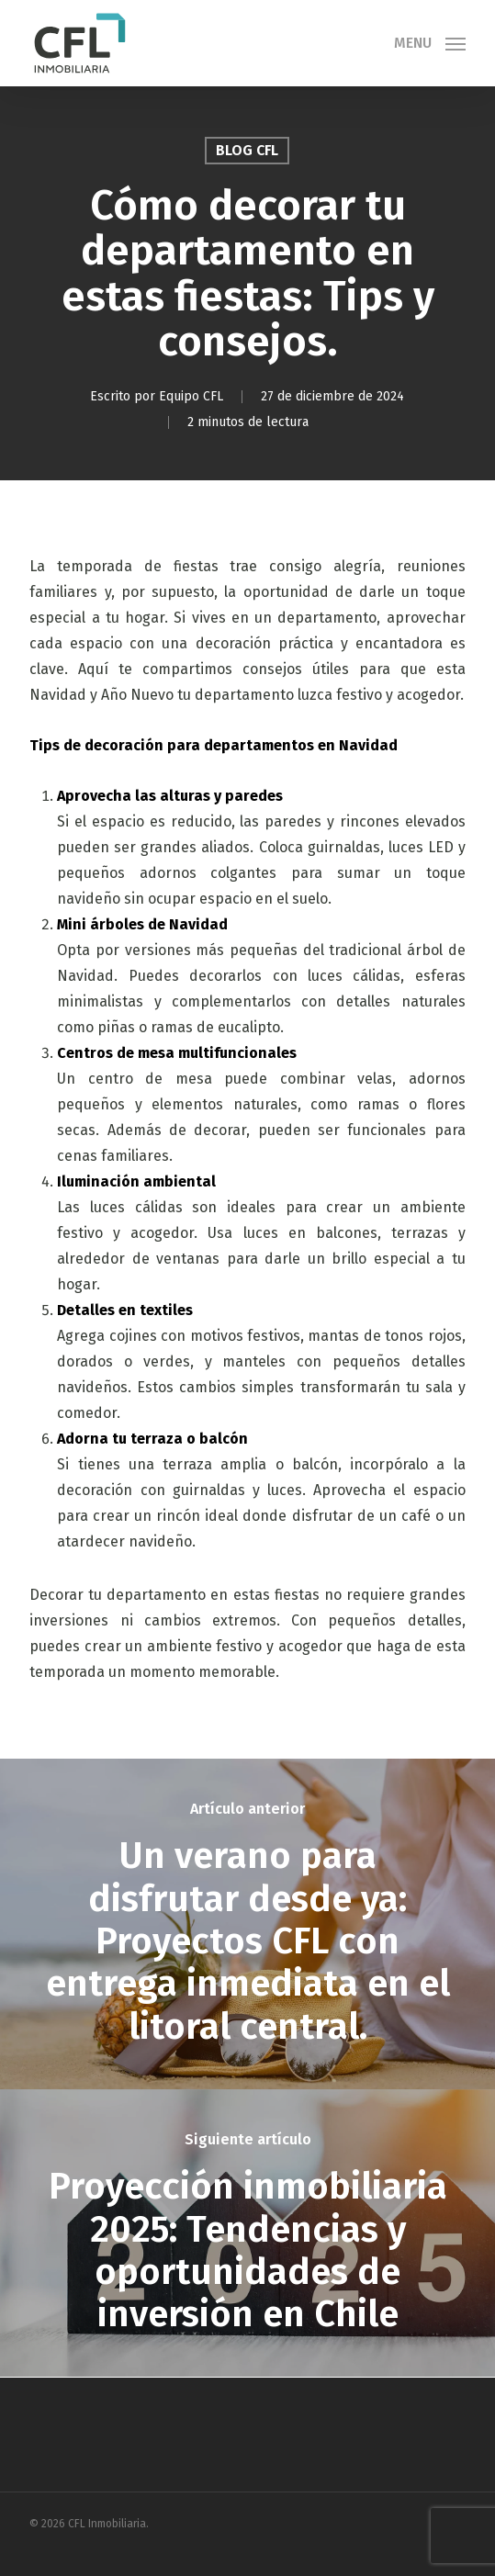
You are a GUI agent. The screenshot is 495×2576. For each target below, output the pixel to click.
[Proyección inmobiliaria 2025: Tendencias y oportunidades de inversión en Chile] (247, 2233)
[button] (430, 42)
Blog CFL (247, 150)
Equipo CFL (192, 396)
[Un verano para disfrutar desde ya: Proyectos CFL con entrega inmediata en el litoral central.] (247, 1924)
